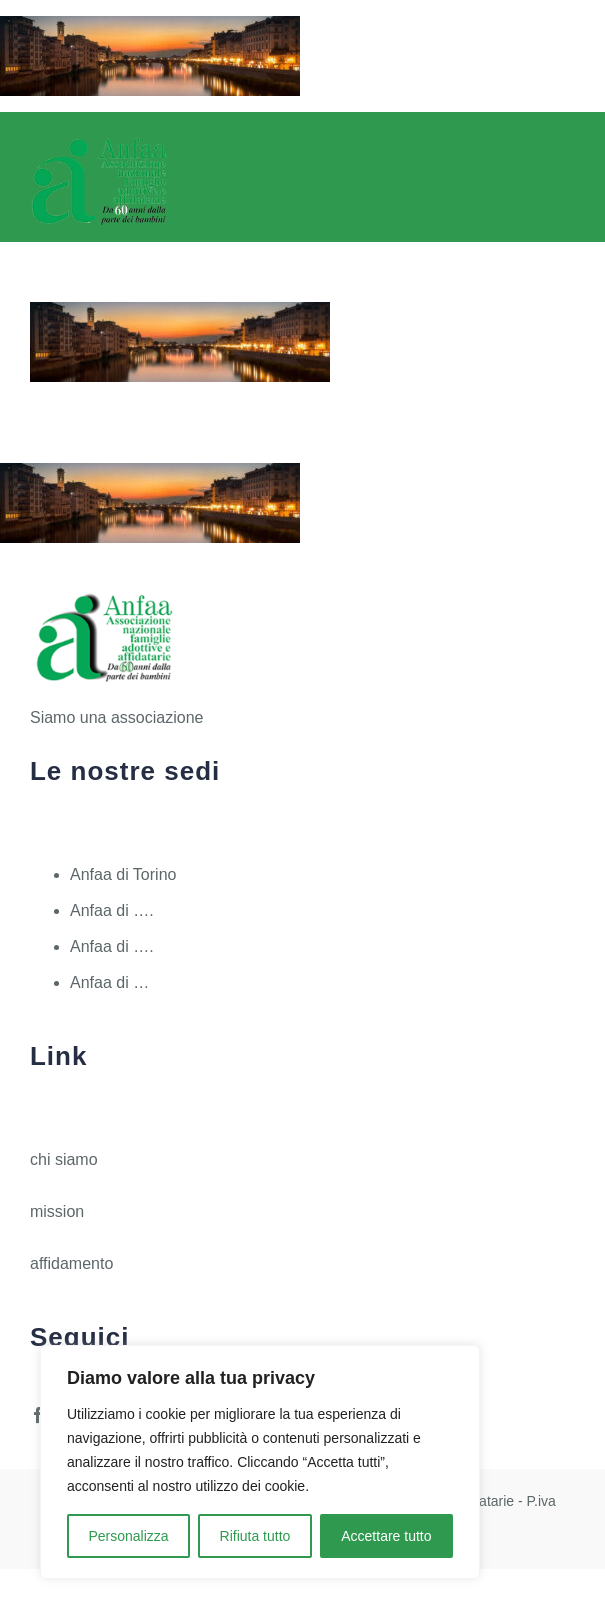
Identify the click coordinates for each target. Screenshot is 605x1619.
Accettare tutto (386, 1536)
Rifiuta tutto (255, 1536)
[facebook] (38, 1415)
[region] (260, 1462)
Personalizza (128, 1536)
